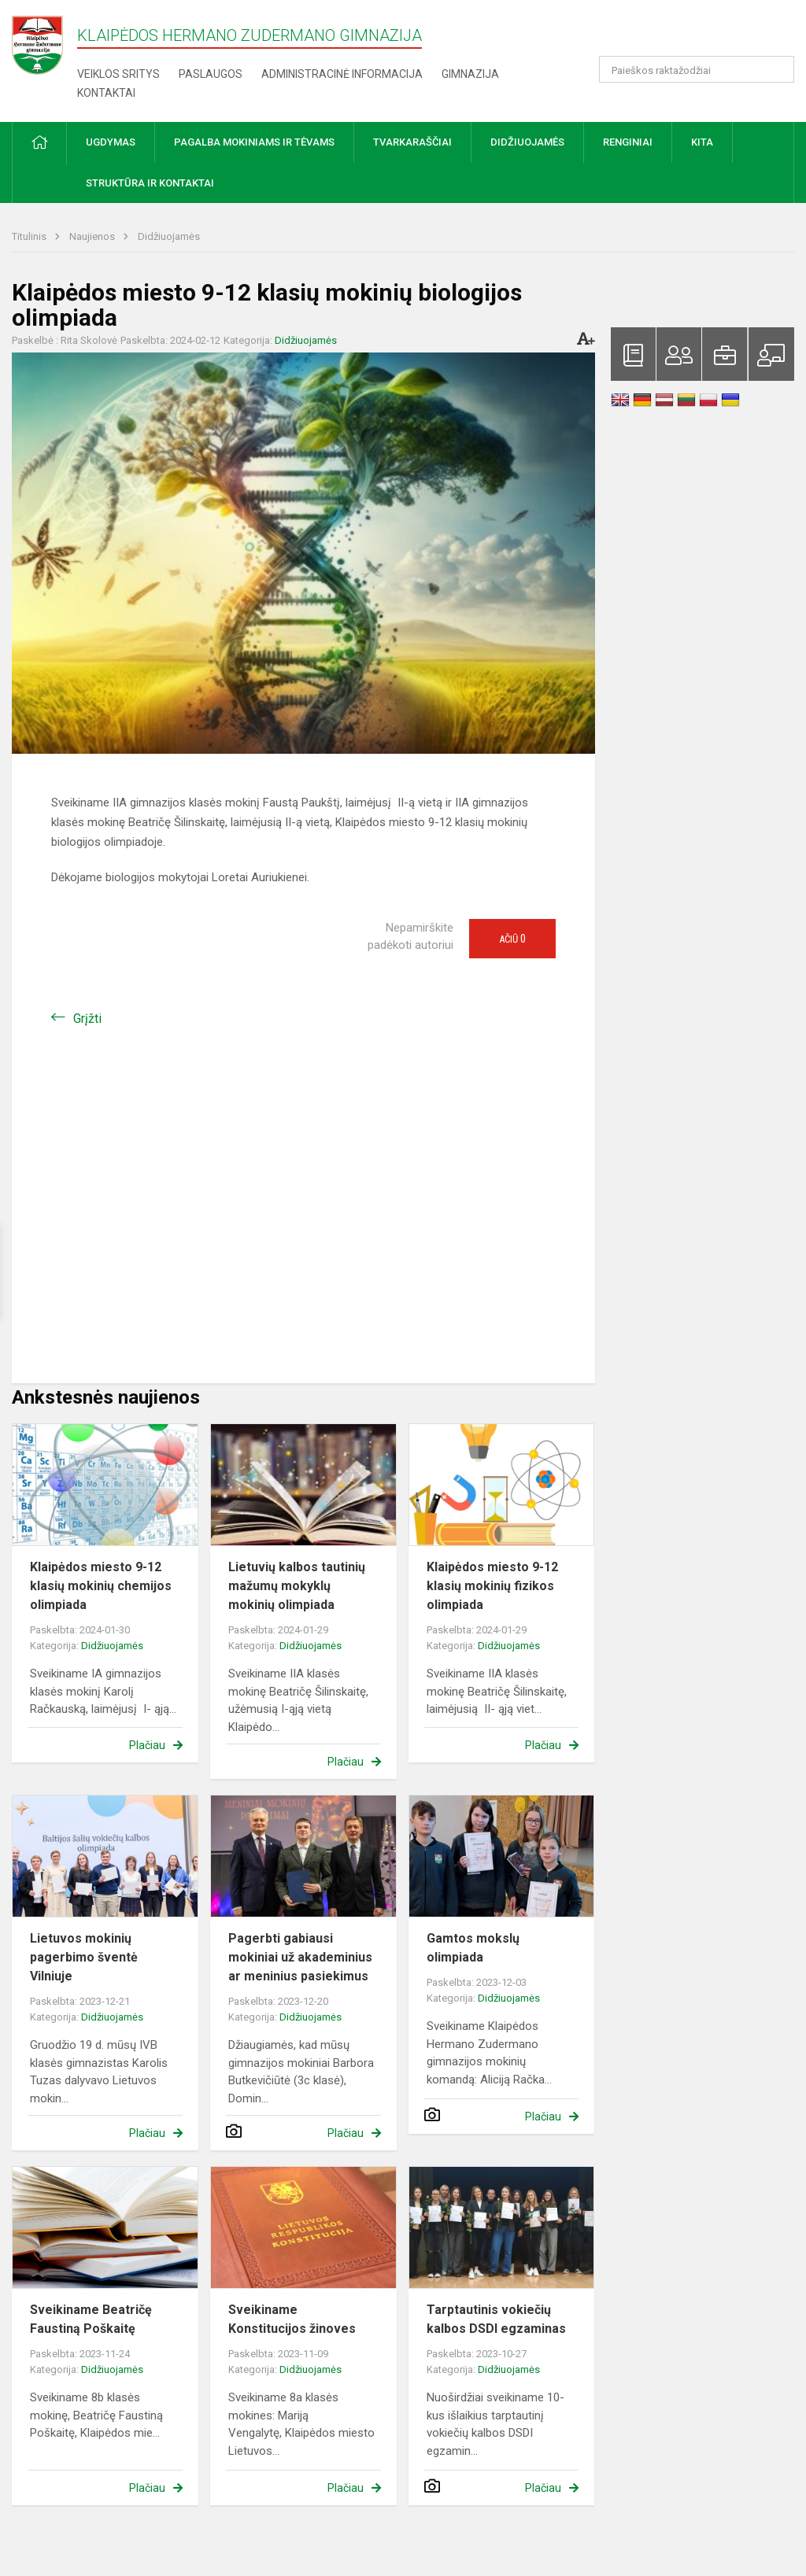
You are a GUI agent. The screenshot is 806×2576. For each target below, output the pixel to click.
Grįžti (87, 1018)
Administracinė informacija (342, 74)
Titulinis (30, 236)
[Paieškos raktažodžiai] (697, 69)
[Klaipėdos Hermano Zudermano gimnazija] (44, 44)
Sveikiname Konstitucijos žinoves (292, 2319)
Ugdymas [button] (110, 142)
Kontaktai (106, 93)
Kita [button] (702, 142)
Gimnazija (470, 74)
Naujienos (93, 236)
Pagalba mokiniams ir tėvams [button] (254, 142)
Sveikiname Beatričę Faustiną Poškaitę (91, 2319)
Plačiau (147, 1745)
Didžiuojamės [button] (527, 142)
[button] (686, 33)
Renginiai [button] (628, 142)
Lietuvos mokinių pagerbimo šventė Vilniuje (84, 1957)
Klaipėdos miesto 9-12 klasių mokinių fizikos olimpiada (492, 1585)
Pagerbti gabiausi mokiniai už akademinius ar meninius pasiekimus (300, 1957)
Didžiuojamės (169, 236)
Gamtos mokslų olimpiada (473, 1948)
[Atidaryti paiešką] (776, 69)
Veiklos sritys (118, 74)
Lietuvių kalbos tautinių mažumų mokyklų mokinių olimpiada (296, 1585)
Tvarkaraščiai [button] (412, 142)
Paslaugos (210, 74)
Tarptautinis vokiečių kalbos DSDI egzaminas (496, 2319)
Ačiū (512, 938)
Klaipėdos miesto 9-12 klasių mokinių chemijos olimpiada (101, 1585)
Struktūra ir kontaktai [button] (150, 183)
